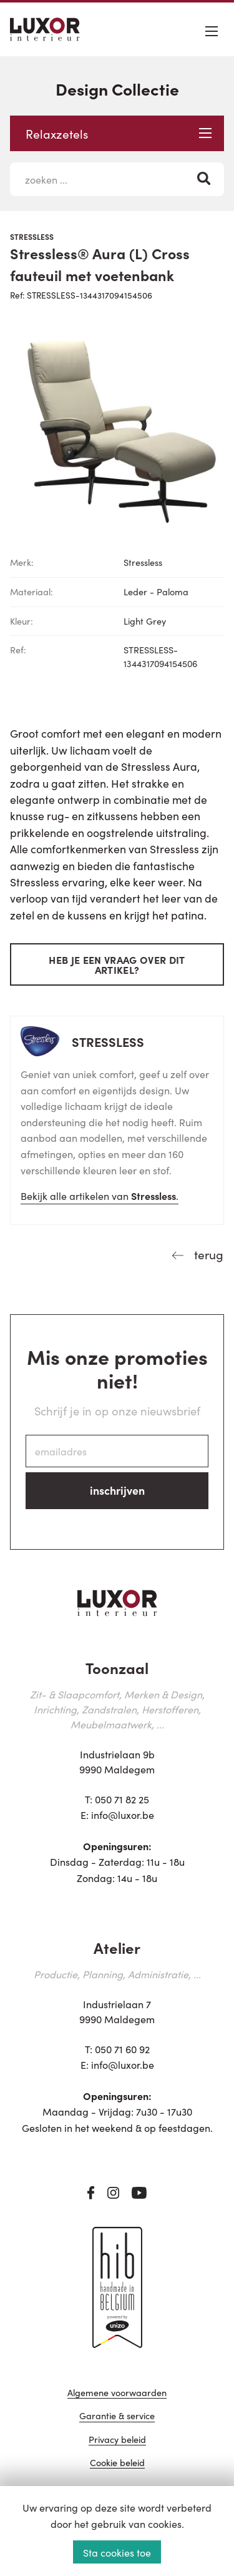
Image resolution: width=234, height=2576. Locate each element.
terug (207, 1254)
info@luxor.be (122, 1814)
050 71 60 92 (122, 2049)
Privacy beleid (117, 2440)
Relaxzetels (119, 133)
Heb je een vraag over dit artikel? (117, 964)
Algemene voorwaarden (117, 2393)
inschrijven (117, 1490)
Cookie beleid (117, 2463)
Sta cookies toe (117, 2552)
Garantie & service (117, 2416)
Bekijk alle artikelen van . (99, 1195)
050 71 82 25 (122, 1799)
